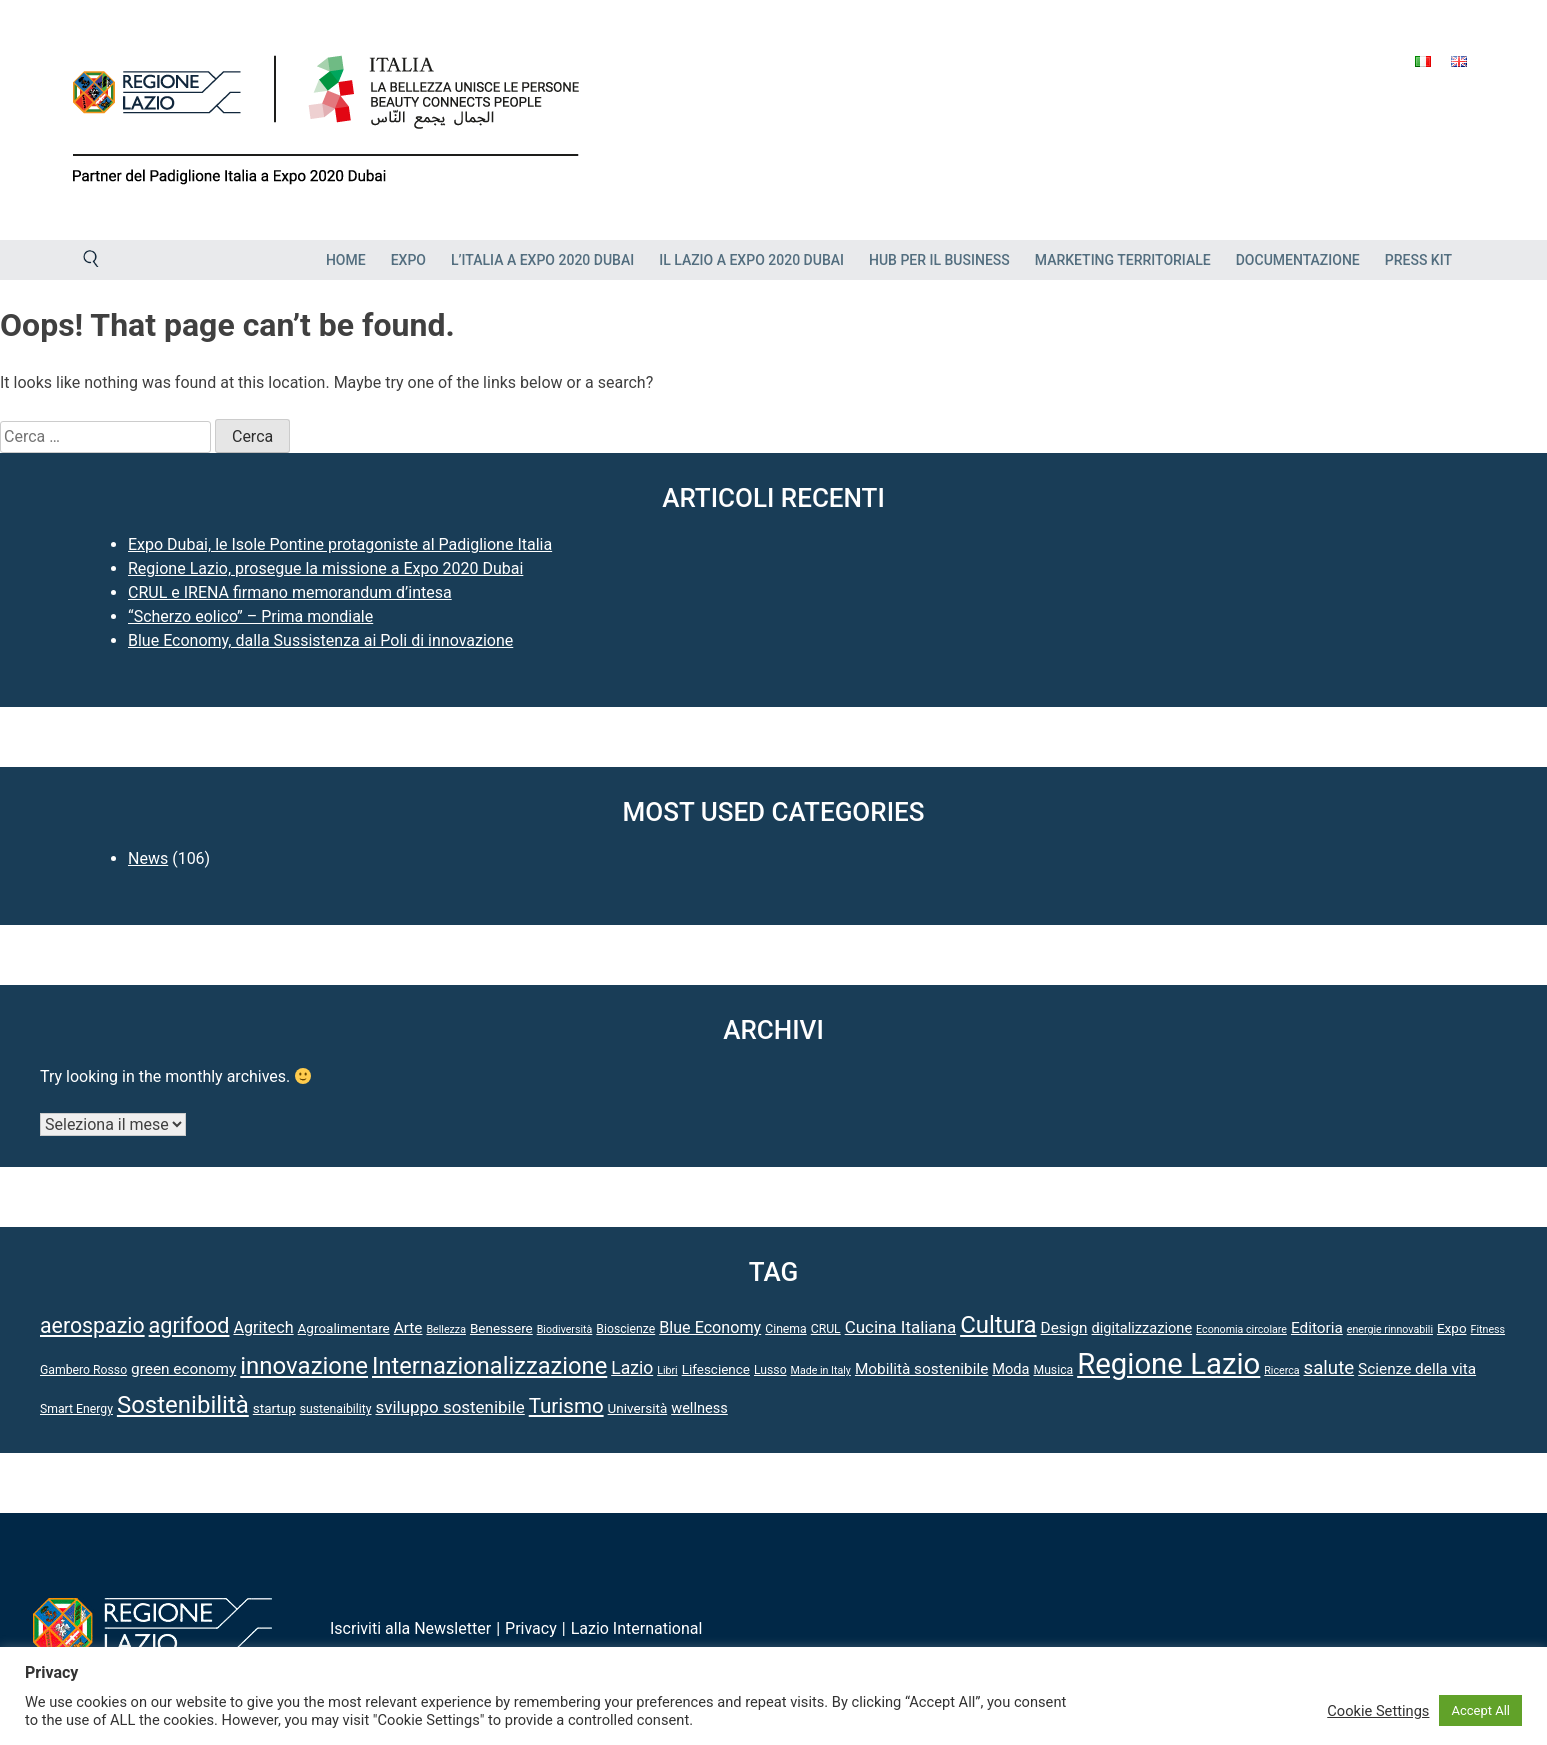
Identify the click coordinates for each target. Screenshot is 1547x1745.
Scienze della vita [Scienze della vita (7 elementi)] (1417, 1369)
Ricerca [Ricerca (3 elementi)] (1281, 1370)
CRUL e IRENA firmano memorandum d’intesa (290, 592)
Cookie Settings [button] (1378, 1711)
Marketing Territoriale (1123, 260)
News (148, 858)
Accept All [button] (1480, 1710)
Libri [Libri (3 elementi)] (667, 1370)
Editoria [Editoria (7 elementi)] (1317, 1328)
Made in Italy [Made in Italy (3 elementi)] (821, 1370)
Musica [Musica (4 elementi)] (1053, 1370)
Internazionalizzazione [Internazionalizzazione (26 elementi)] (489, 1366)
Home (346, 260)
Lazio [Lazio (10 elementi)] (632, 1368)
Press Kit (1418, 260)
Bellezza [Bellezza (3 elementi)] (446, 1329)
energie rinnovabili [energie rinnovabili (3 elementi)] (1390, 1329)
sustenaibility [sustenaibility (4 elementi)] (336, 1409)
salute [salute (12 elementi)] (1329, 1368)
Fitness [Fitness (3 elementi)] (1488, 1329)
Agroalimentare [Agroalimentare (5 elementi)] (344, 1328)
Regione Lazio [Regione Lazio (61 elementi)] (1168, 1364)
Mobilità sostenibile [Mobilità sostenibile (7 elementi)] (921, 1369)
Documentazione (1298, 260)
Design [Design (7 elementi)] (1064, 1328)
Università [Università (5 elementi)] (638, 1408)
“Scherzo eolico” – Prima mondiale (250, 616)
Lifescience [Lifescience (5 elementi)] (716, 1369)
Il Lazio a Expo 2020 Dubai (751, 260)
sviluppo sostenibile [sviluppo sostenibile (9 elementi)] (449, 1407)
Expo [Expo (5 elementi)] (1452, 1328)
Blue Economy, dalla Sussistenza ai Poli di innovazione (320, 640)
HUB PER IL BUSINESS (939, 260)
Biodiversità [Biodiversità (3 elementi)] (565, 1329)
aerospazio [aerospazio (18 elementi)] (92, 1325)
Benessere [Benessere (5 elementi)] (501, 1328)
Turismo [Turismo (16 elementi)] (566, 1406)
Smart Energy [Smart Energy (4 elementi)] (76, 1409)
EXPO (408, 260)
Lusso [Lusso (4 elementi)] (770, 1370)
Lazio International (637, 1628)
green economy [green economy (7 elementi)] (183, 1369)
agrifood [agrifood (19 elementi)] (189, 1325)
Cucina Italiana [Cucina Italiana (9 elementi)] (901, 1327)
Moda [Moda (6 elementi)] (1010, 1369)
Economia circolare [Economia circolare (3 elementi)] (1241, 1329)
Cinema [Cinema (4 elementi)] (786, 1329)
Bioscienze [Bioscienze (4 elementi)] (625, 1329)
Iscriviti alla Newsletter (410, 1628)
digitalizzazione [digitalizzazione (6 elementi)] (1142, 1328)
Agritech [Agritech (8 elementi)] (263, 1327)
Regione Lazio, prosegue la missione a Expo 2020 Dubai (325, 568)
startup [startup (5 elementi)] (274, 1408)
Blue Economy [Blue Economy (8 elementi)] (710, 1327)
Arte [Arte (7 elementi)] (408, 1328)
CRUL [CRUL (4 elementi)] (826, 1329)
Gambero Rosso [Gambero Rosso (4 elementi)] (83, 1370)
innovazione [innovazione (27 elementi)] (304, 1366)
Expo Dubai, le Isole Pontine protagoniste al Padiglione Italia (340, 544)
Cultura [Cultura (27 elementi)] (998, 1325)
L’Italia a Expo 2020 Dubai (542, 260)
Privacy (531, 1628)
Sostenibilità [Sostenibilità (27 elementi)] (183, 1405)
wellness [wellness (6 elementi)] (699, 1408)
